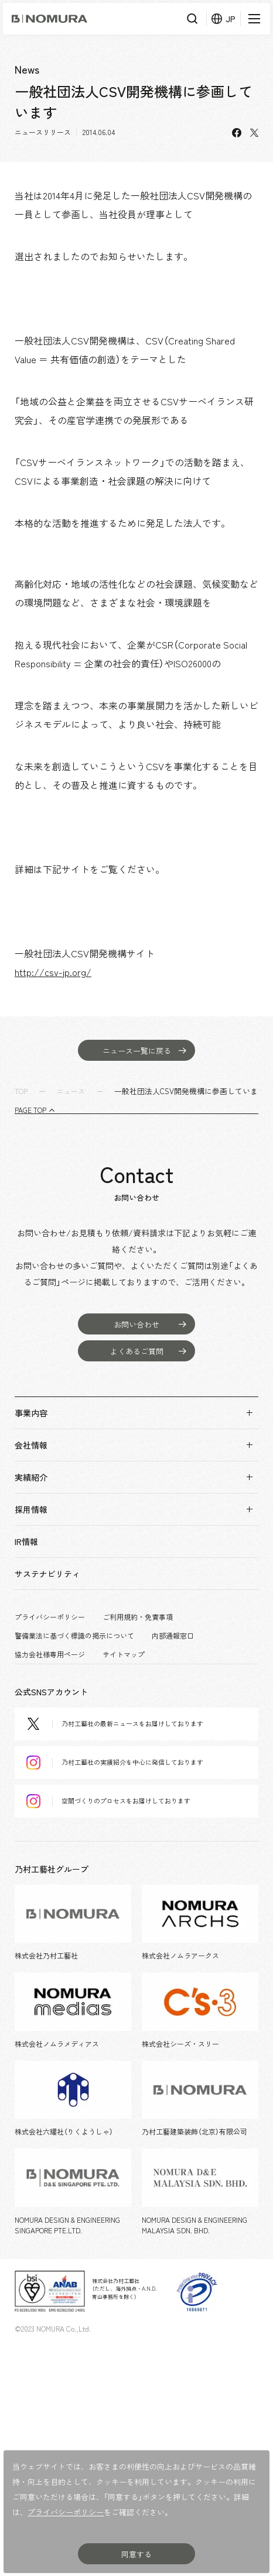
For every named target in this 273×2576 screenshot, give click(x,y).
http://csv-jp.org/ (53, 972)
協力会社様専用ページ (50, 1654)
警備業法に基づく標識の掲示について (74, 1635)
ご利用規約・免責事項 (138, 1617)
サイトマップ (124, 1654)
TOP (21, 1091)
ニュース (71, 1091)
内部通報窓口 (173, 1635)
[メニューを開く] (252, 18)
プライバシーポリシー (50, 1617)
